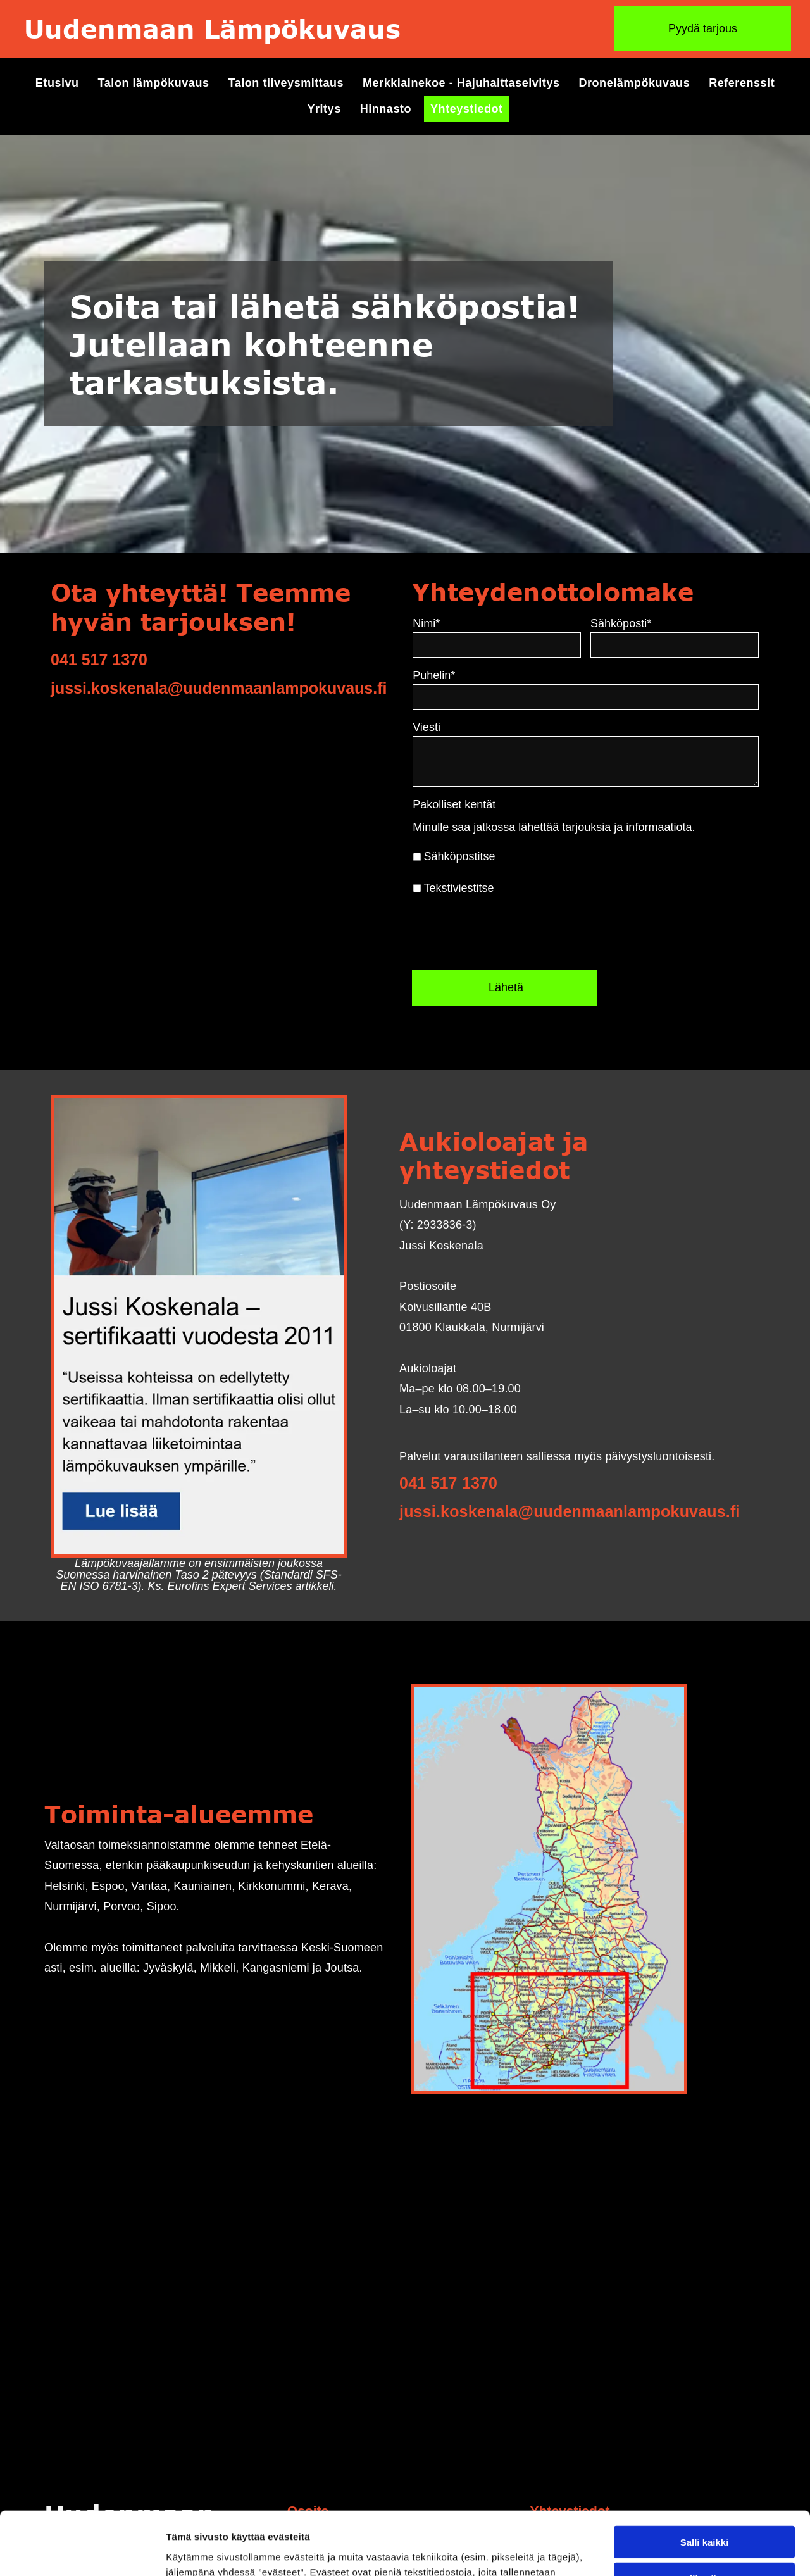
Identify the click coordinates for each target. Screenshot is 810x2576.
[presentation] (653, 931)
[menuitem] (57, 83)
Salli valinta (704, 2476)
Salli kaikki (704, 2439)
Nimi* (570, 623)
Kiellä (704, 2513)
